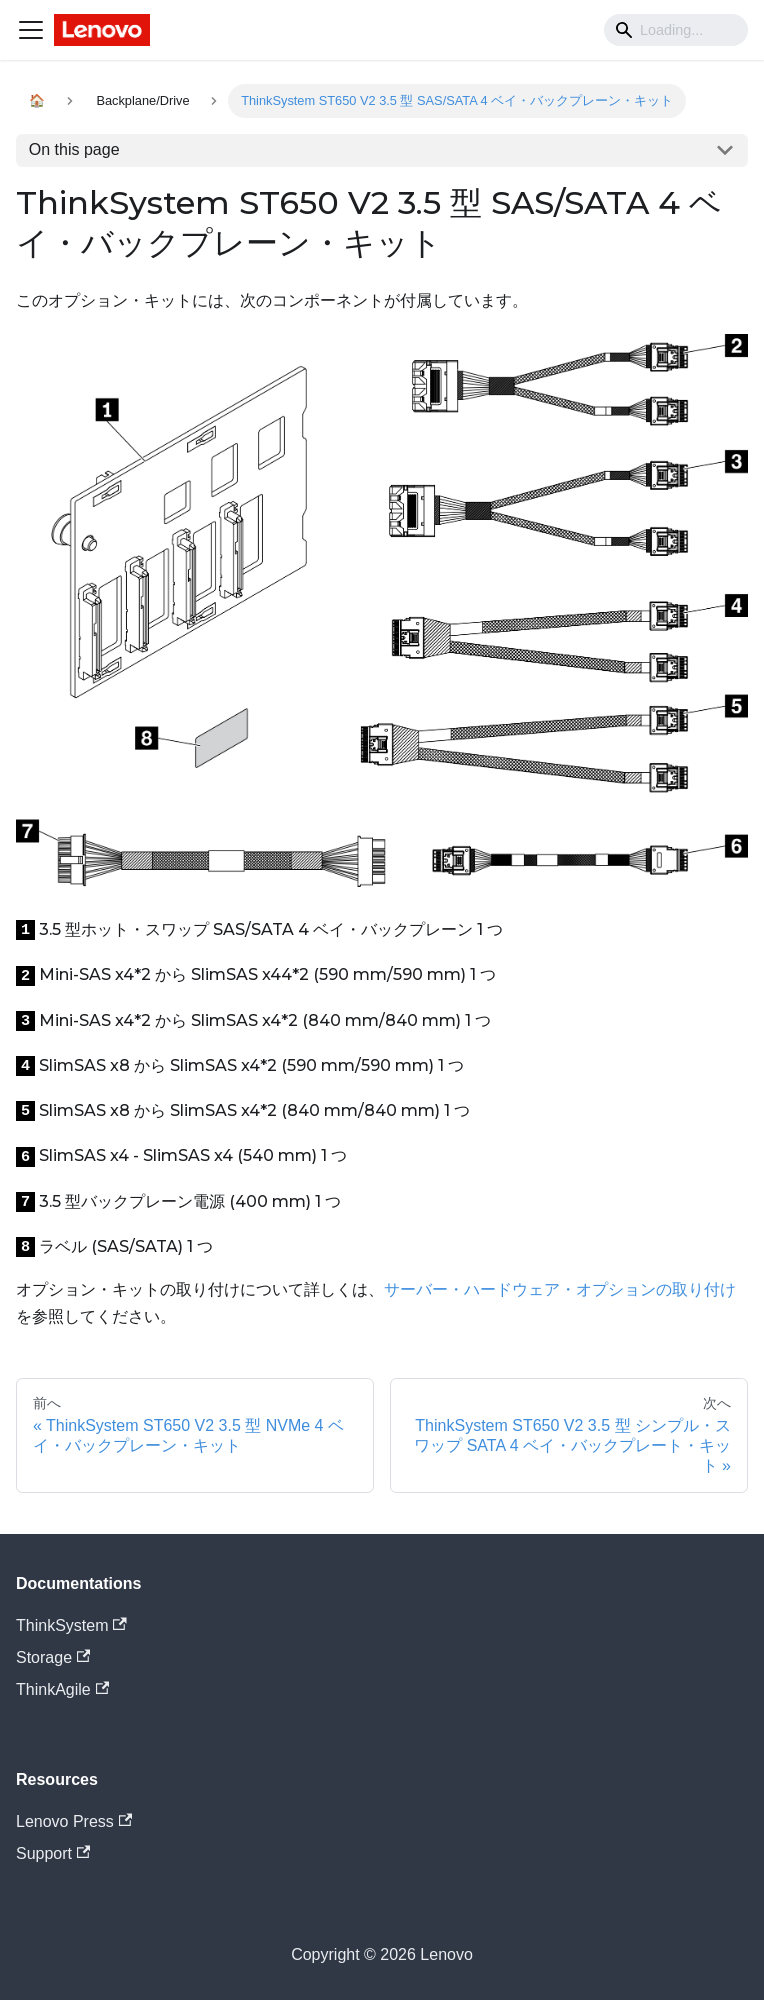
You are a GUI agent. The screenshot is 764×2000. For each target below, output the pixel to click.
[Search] (676, 30)
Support (53, 1853)
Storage (53, 1657)
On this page (74, 149)
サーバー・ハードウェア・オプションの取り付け (560, 1289)
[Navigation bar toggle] (31, 30)
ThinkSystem (71, 1625)
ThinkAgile (62, 1689)
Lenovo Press (74, 1821)
